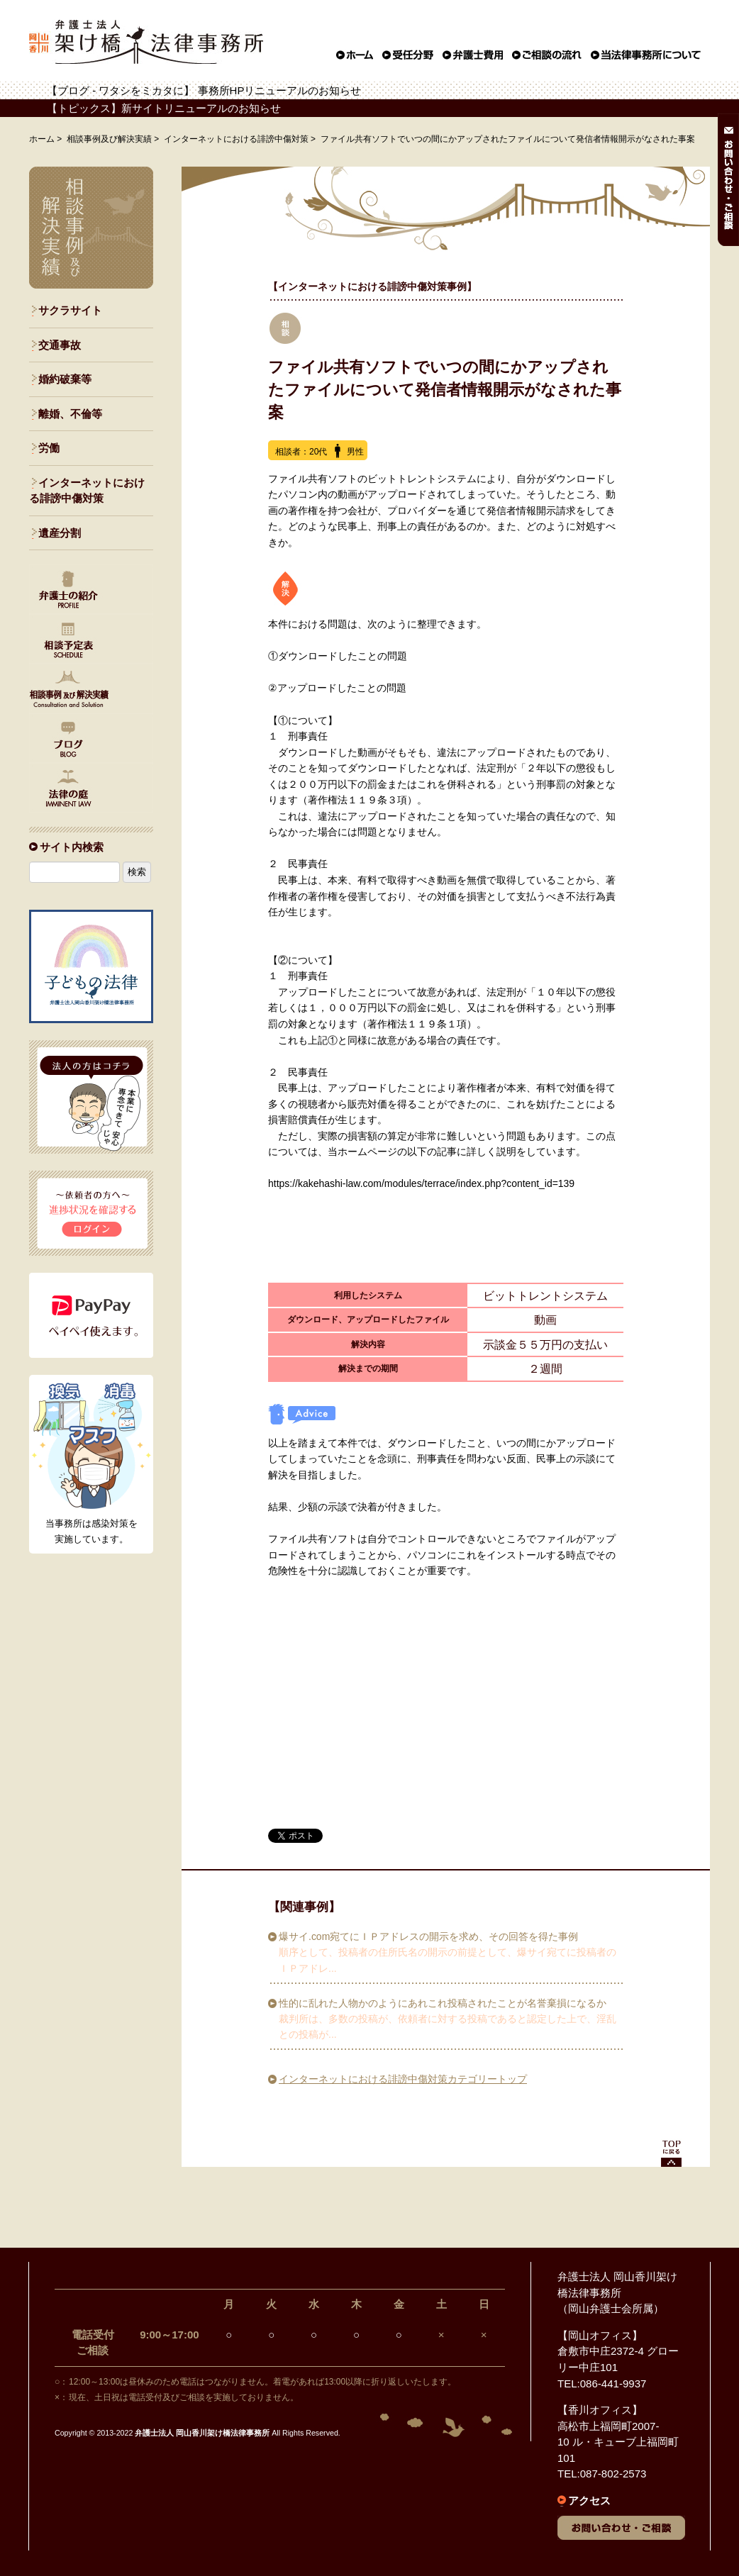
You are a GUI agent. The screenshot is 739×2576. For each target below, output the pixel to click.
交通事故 (59, 345)
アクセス (589, 2500)
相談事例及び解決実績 (109, 139)
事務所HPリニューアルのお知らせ (280, 90)
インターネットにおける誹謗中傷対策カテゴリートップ (403, 2079)
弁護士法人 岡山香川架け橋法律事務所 (202, 2433)
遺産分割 (59, 533)
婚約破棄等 (64, 379)
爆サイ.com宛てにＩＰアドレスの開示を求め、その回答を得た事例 (428, 1936)
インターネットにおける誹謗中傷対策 (236, 139)
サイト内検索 (72, 847)
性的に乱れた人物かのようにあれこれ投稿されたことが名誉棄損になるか (442, 2003)
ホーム (42, 139)
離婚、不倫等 (70, 414)
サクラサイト (70, 310)
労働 (49, 448)
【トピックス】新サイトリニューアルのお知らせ (164, 108)
